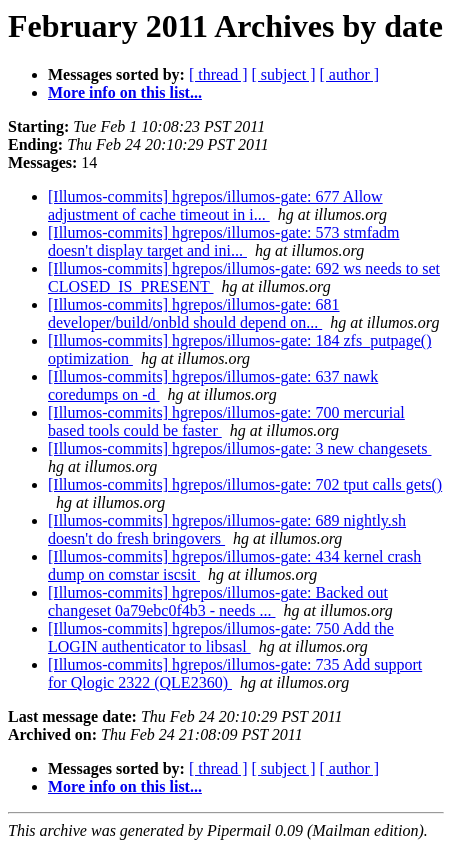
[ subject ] (284, 74)
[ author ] (350, 74)
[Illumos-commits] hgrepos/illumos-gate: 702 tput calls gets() (245, 484)
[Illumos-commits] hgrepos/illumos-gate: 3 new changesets (239, 448)
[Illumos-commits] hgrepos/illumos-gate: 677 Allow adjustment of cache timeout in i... (215, 205)
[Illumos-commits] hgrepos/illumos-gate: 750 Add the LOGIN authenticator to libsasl (221, 637)
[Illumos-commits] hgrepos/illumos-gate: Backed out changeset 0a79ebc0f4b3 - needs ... (218, 601)
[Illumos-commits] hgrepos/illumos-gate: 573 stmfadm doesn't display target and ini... (224, 241)
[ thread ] (218, 74)
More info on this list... (125, 92)
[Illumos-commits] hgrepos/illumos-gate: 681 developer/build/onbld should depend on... (194, 313)
